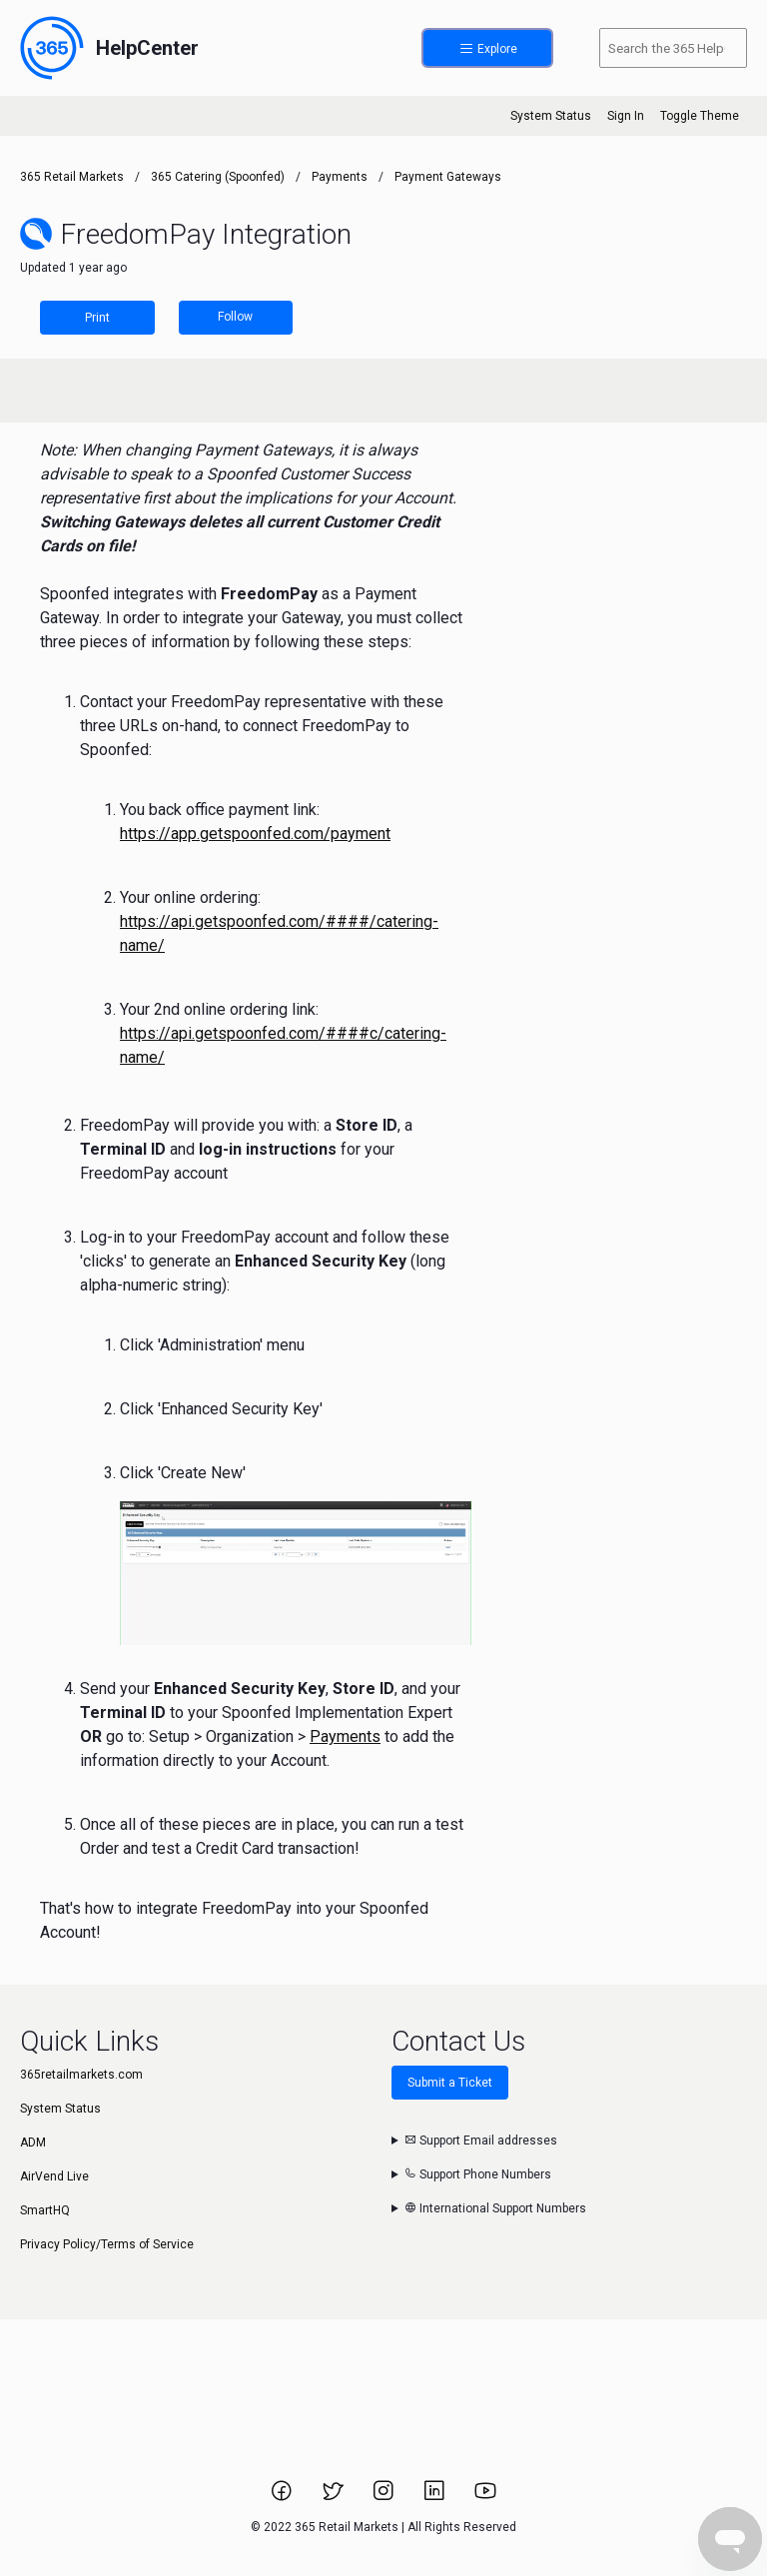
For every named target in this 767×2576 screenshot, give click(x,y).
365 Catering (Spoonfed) (218, 177)
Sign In (625, 116)
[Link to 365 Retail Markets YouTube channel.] (485, 2497)
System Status (550, 116)
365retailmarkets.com (81, 2075)
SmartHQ (45, 2210)
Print (97, 318)
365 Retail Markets (72, 177)
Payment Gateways (447, 177)
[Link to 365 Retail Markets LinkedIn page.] (435, 2497)
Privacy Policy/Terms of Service (107, 2244)
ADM (33, 2142)
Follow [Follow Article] (235, 317)
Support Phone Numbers (477, 2174)
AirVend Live (54, 2176)
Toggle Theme (699, 116)
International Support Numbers (495, 2208)
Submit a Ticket (449, 2083)
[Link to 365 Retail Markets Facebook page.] (283, 2497)
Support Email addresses (480, 2140)
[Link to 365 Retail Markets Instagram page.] (385, 2497)
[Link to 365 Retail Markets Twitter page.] (334, 2497)
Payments (340, 177)
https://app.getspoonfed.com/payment (255, 833)
